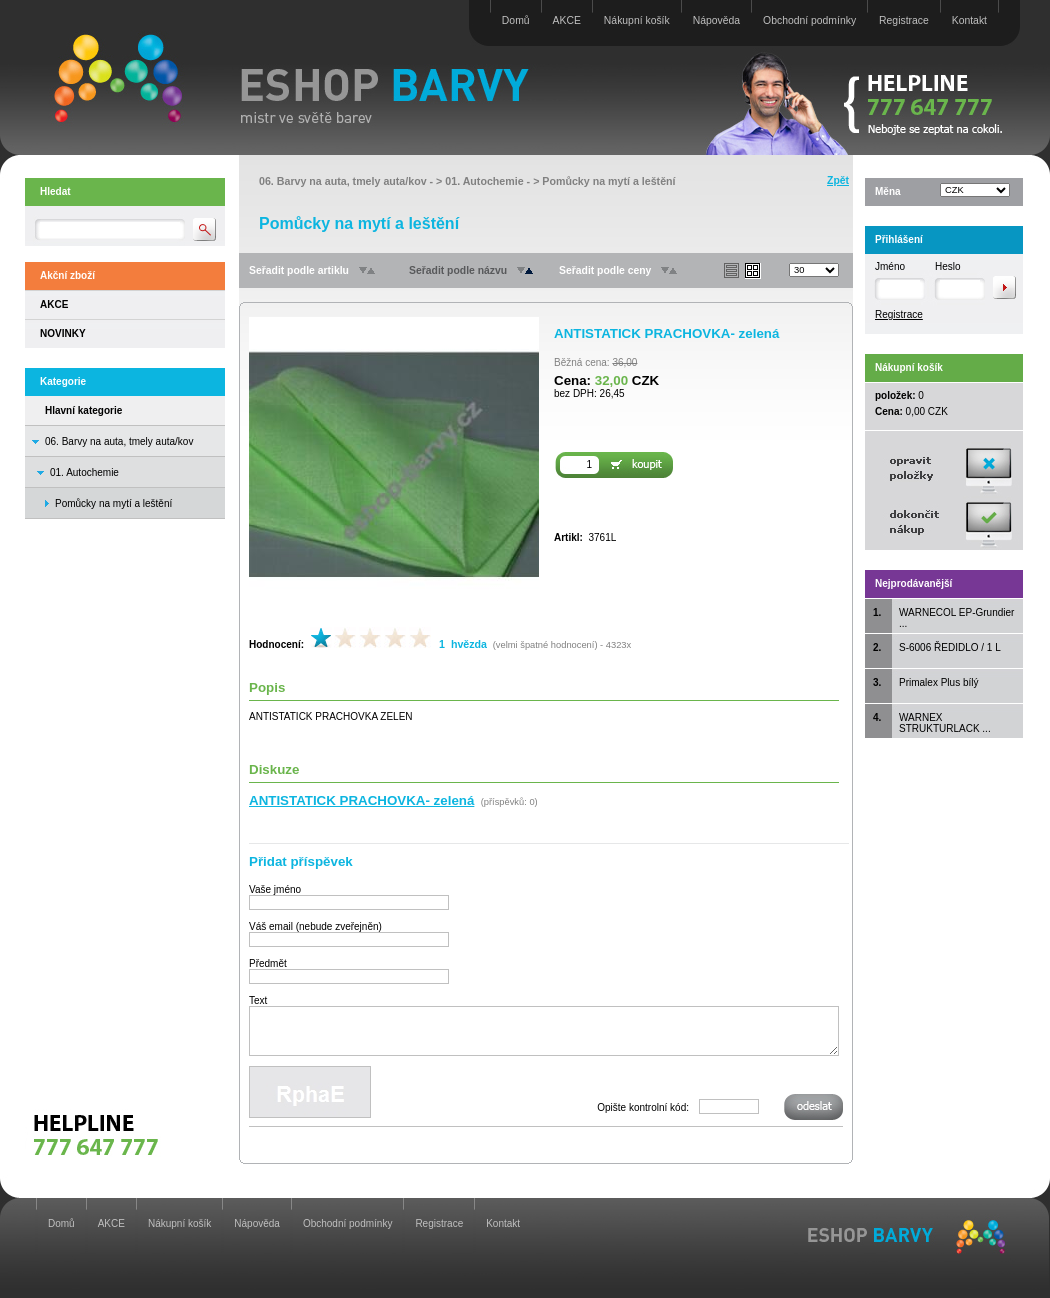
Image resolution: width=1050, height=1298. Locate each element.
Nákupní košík (637, 20)
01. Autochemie (84, 472)
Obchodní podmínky (809, 20)
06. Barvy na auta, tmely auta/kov (119, 441)
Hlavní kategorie (83, 410)
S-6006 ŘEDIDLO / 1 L (950, 647)
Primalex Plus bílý (938, 682)
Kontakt (969, 20)
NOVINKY (63, 333)
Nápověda (716, 20)
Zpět (838, 180)
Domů (516, 20)
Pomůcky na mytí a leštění (608, 181)
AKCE (567, 20)
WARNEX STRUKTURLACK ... (945, 723)
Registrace (904, 20)
